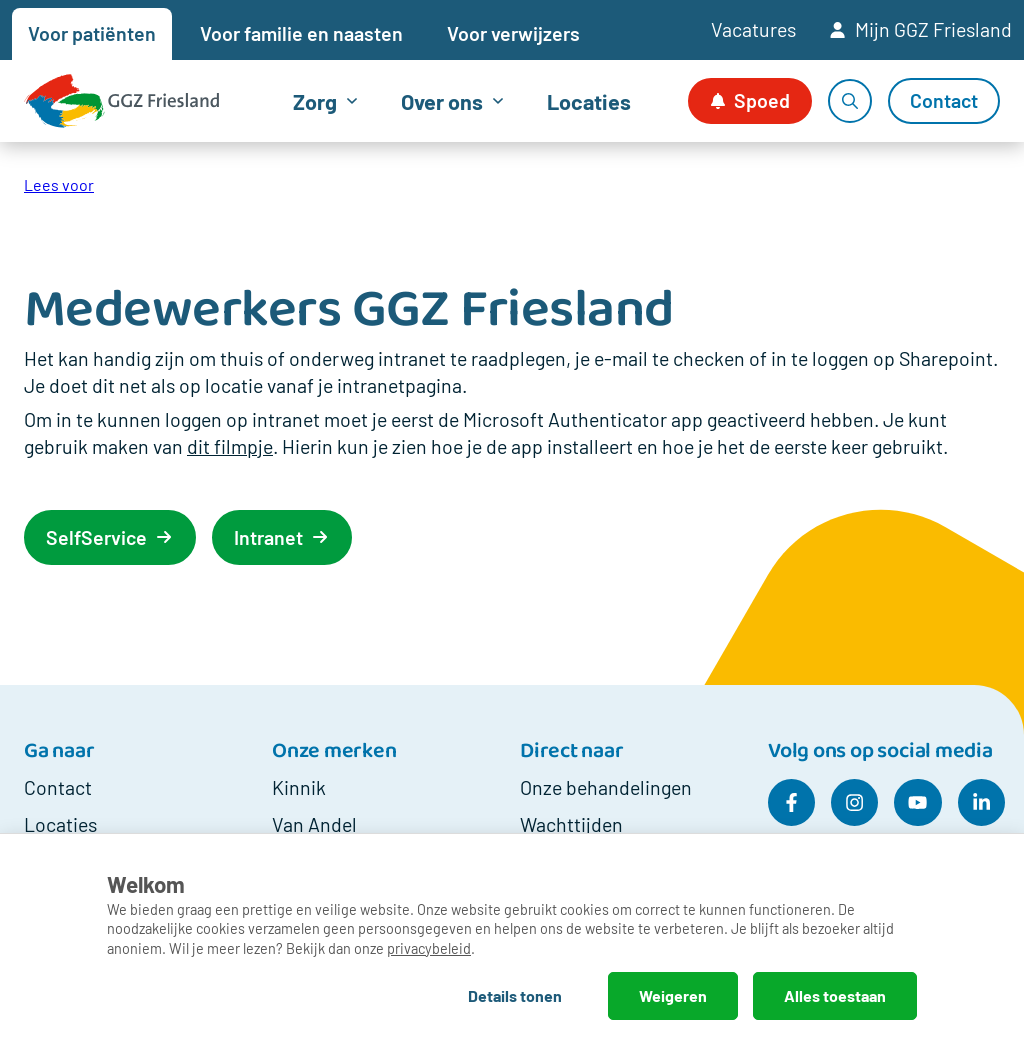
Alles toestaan (835, 995)
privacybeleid (429, 948)
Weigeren (673, 995)
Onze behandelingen (606, 787)
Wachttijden (571, 824)
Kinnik (299, 787)
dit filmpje (230, 446)
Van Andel (314, 824)
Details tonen (515, 995)
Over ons (442, 101)
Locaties (589, 101)
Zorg (315, 101)
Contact (58, 787)
